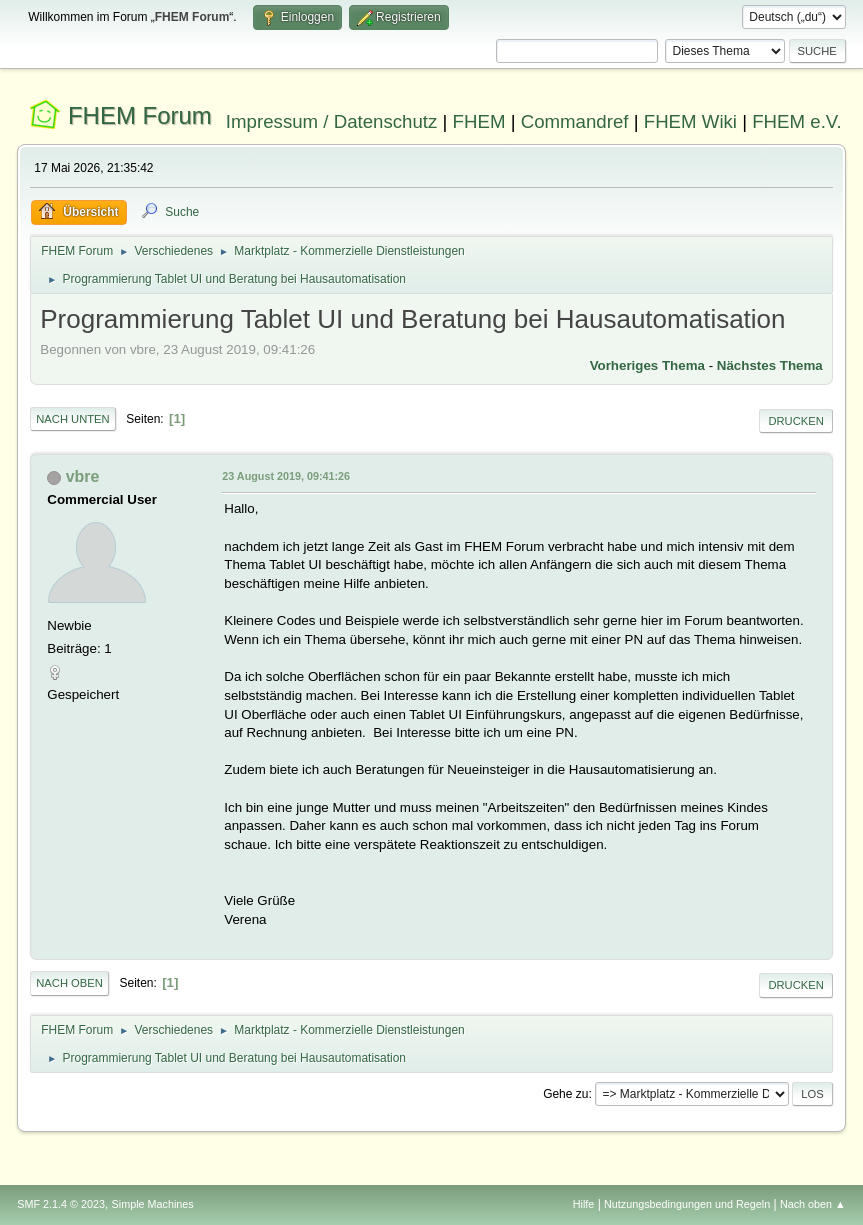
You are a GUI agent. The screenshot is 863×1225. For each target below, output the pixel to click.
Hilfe (584, 1204)
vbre (83, 476)
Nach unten (72, 419)
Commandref (575, 121)
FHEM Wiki (690, 121)
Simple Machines (153, 1204)
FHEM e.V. (797, 121)
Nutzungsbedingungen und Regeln (687, 1204)
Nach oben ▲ (813, 1204)
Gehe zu (565, 1094)
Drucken (795, 421)
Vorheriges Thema (647, 365)
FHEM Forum (140, 115)
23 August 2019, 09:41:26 (286, 476)
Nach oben (69, 983)
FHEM (479, 121)
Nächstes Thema (770, 365)
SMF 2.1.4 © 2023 (61, 1204)
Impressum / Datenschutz (332, 121)
